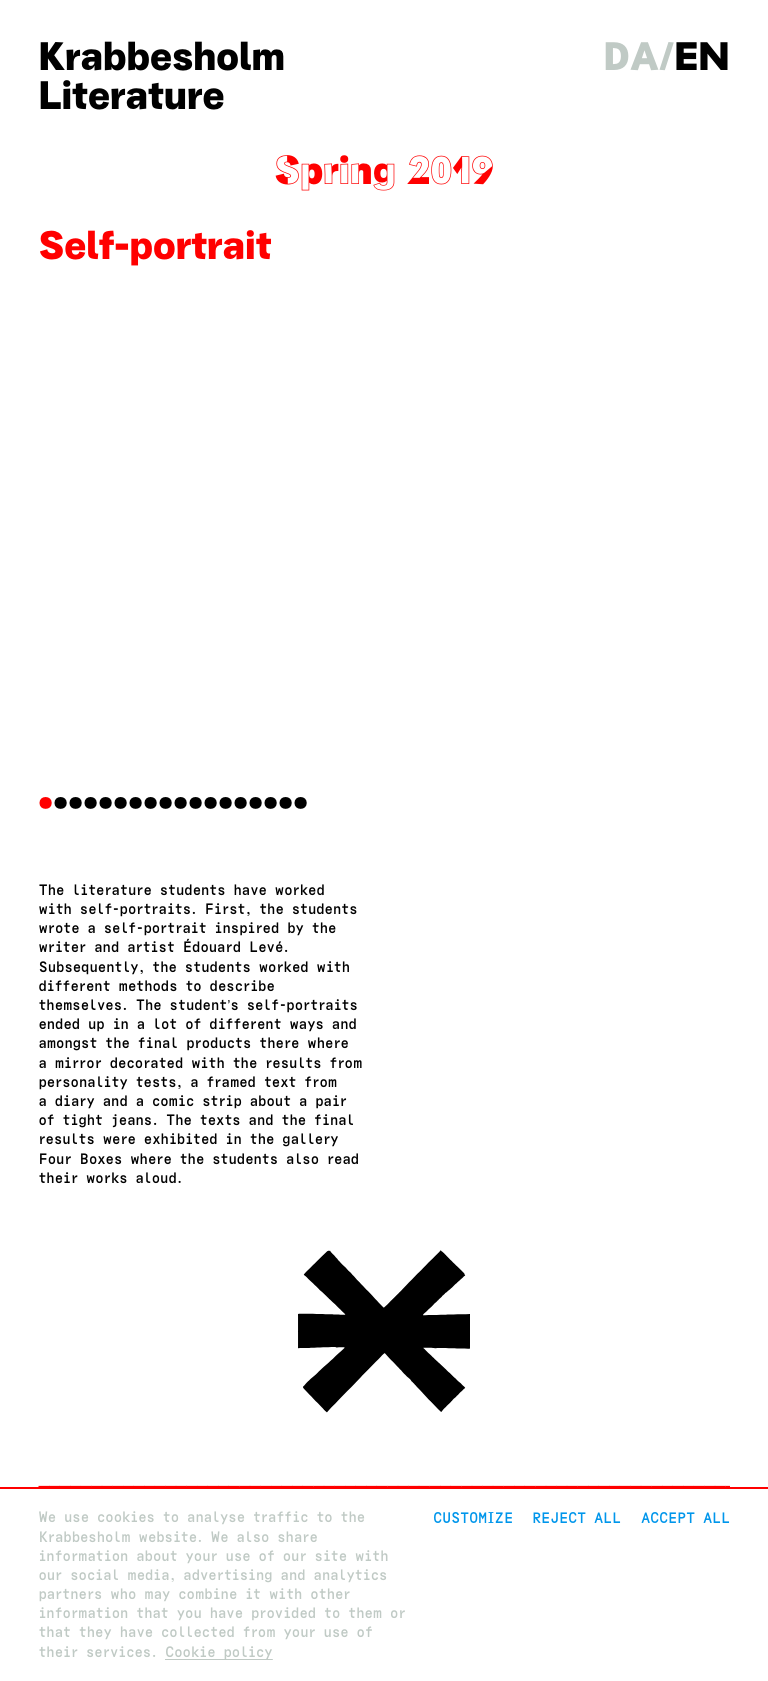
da (632, 56)
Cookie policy (219, 1652)
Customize (473, 1517)
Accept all (685, 1517)
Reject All (576, 1517)
